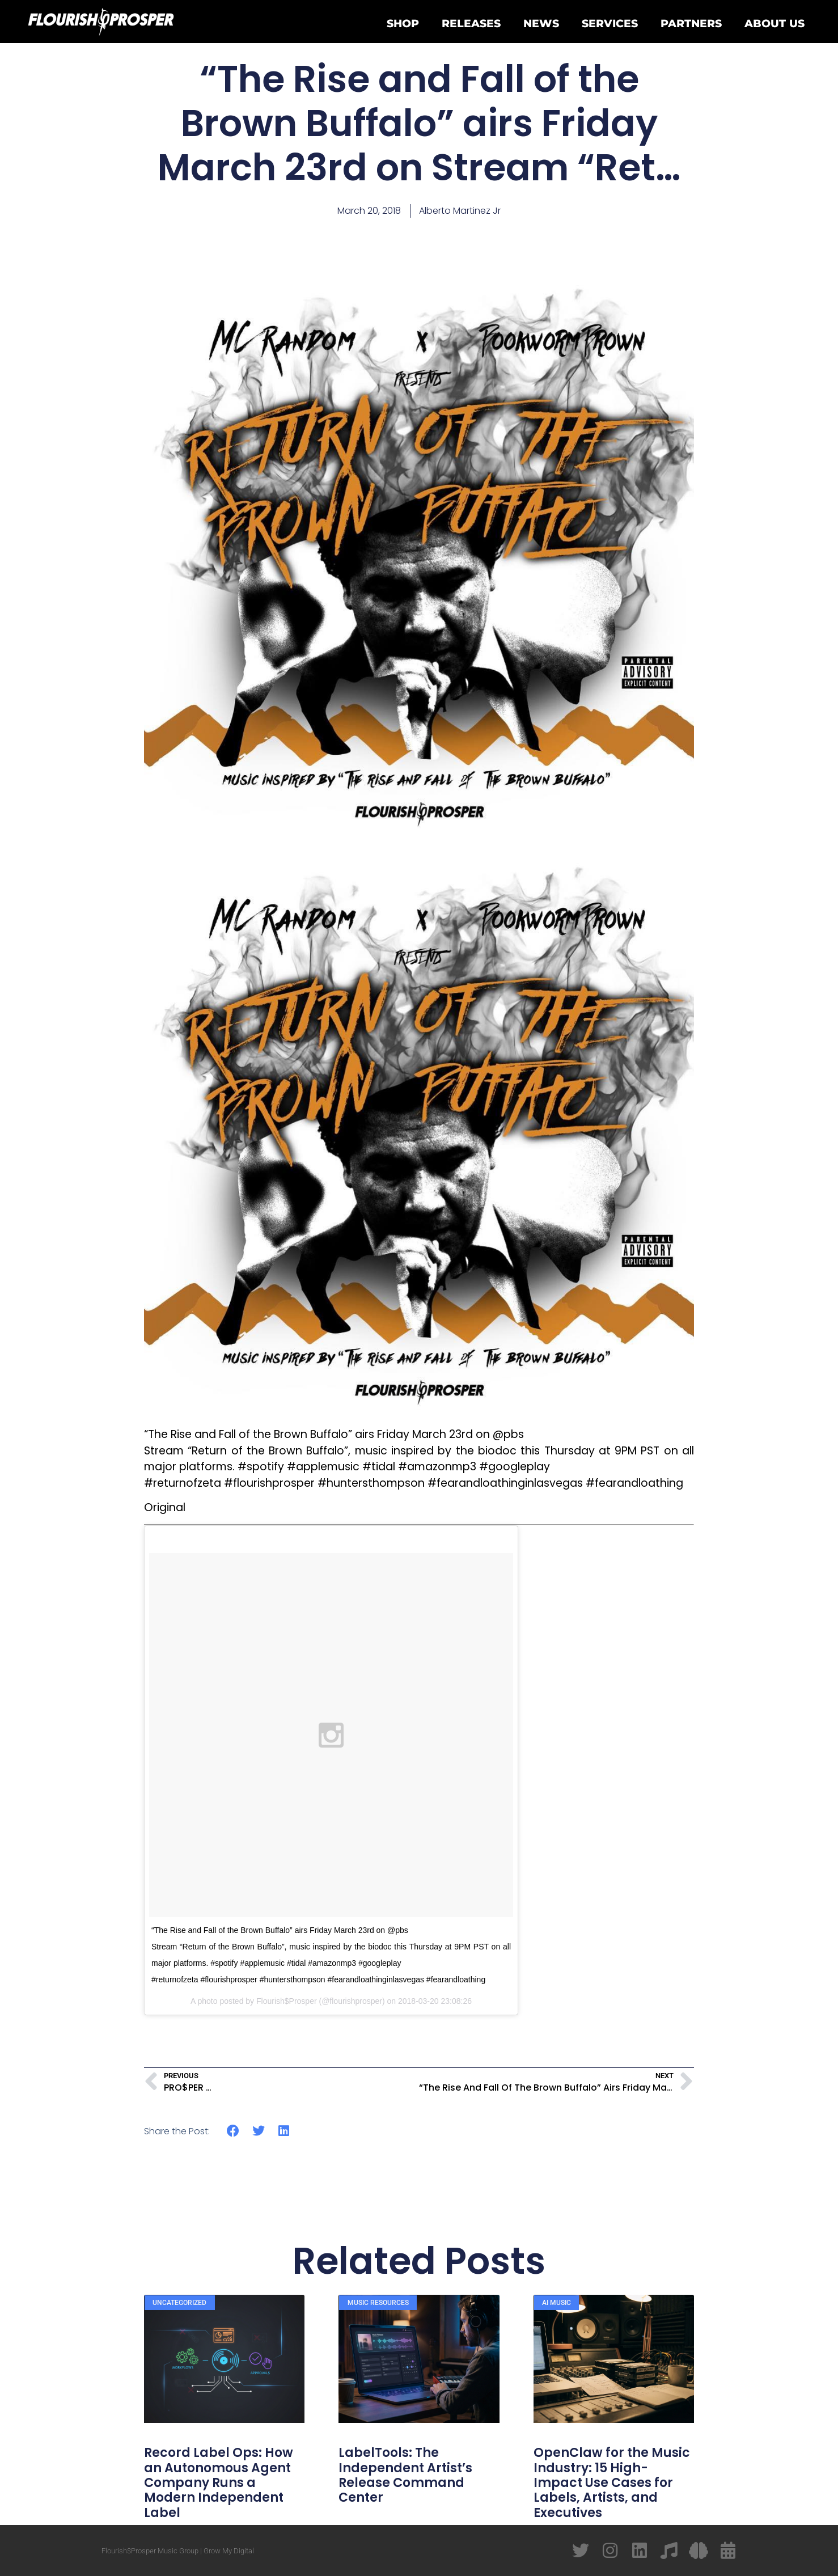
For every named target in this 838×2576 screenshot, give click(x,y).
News (541, 23)
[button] (233, 2131)
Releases (471, 23)
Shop (403, 23)
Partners (691, 23)
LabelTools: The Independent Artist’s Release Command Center (405, 2475)
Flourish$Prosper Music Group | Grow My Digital (177, 2551)
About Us (774, 23)
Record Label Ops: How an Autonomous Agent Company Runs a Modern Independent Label (218, 2483)
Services (610, 23)
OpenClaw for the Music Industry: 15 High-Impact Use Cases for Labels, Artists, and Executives (612, 2483)
